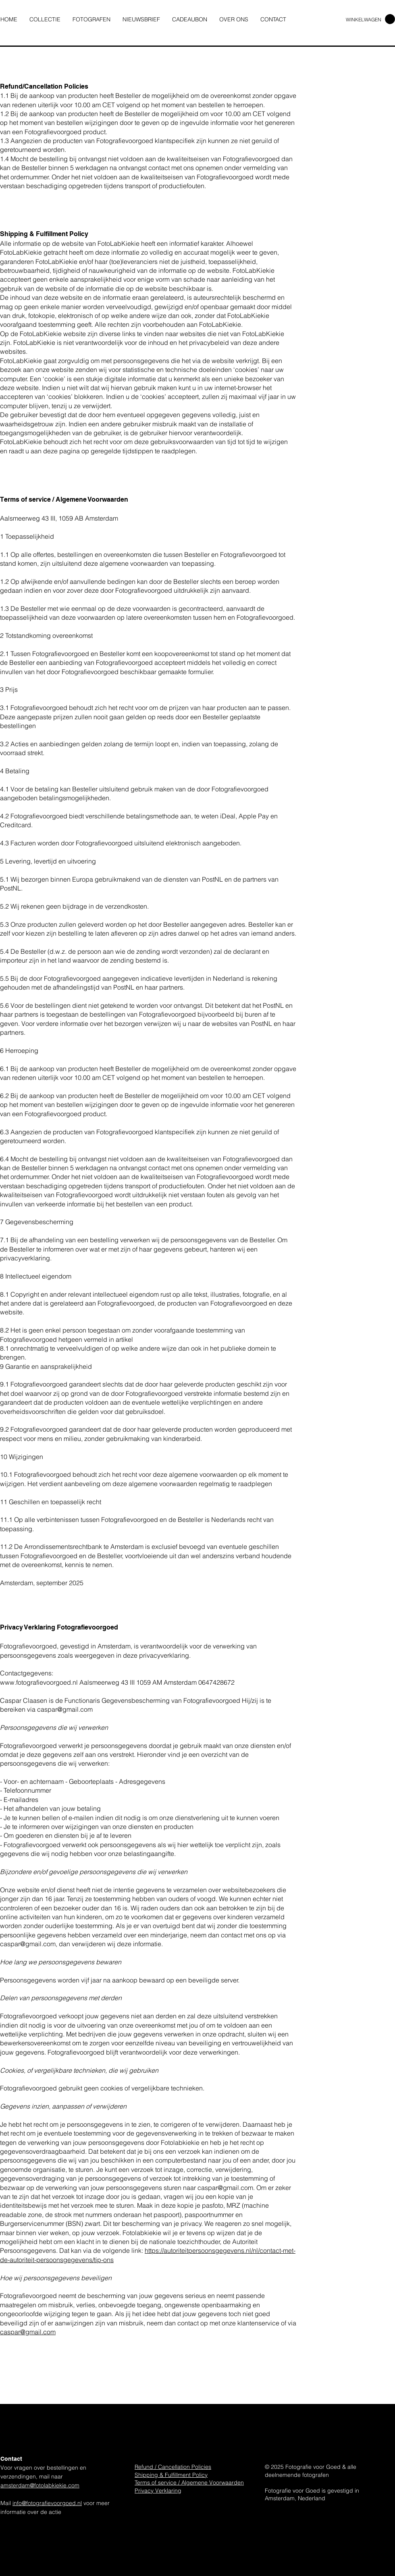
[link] (390, 19)
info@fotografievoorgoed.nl (47, 2503)
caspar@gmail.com (65, 1709)
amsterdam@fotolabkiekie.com (39, 2485)
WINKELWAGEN (363, 20)
